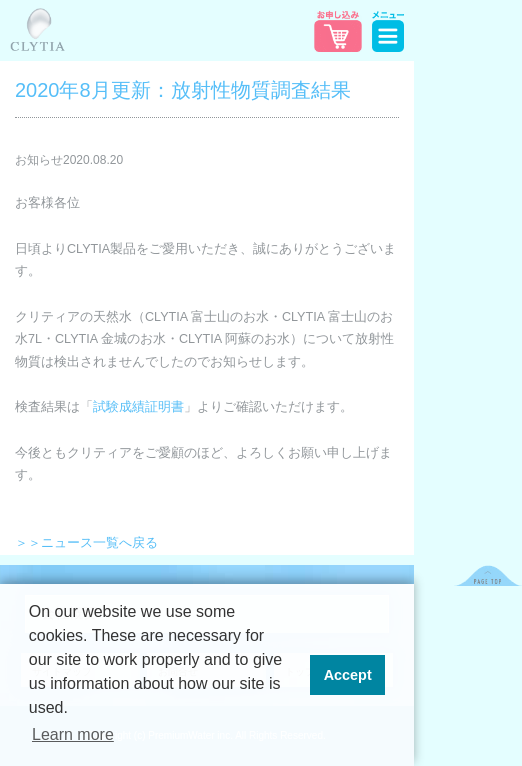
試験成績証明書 (138, 407)
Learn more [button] (73, 734)
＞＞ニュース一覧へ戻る (86, 543)
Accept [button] (348, 675)
